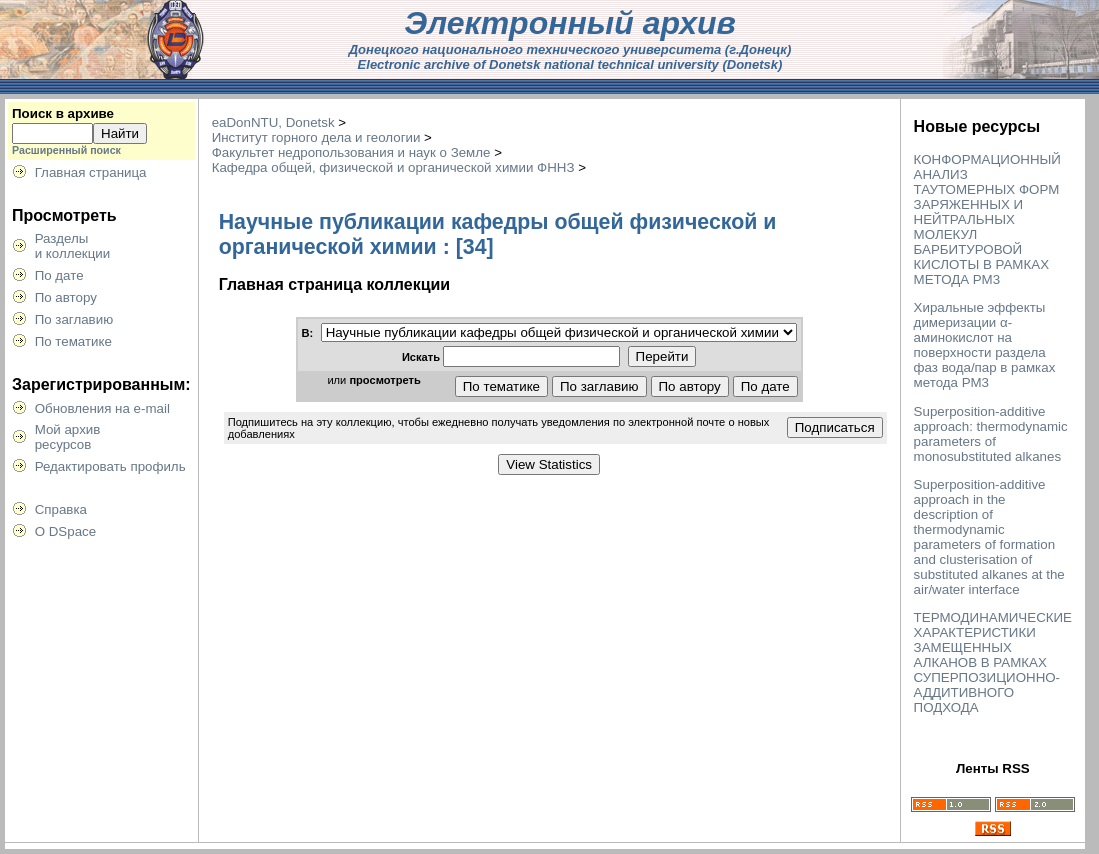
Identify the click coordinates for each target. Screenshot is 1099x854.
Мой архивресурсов (68, 437)
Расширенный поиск (66, 150)
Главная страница (91, 172)
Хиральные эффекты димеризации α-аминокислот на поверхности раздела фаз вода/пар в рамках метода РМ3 (985, 345)
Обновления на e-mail (102, 408)
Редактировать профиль (110, 466)
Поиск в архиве (63, 113)
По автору (66, 297)
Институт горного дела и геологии (316, 137)
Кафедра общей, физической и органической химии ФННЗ (393, 167)
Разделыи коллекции (73, 246)
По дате (59, 275)
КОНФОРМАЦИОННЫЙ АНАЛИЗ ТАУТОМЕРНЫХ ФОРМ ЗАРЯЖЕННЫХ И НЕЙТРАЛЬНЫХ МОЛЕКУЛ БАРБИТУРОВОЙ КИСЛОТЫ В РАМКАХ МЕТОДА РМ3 (987, 219)
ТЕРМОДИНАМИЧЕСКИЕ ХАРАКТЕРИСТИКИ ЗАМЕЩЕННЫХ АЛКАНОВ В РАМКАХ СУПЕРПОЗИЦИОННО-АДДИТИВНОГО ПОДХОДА (993, 662)
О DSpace (66, 531)
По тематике (73, 341)
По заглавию (74, 319)
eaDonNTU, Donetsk (273, 122)
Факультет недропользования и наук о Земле (351, 152)
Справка (61, 509)
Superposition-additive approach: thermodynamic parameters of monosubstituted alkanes (991, 434)
